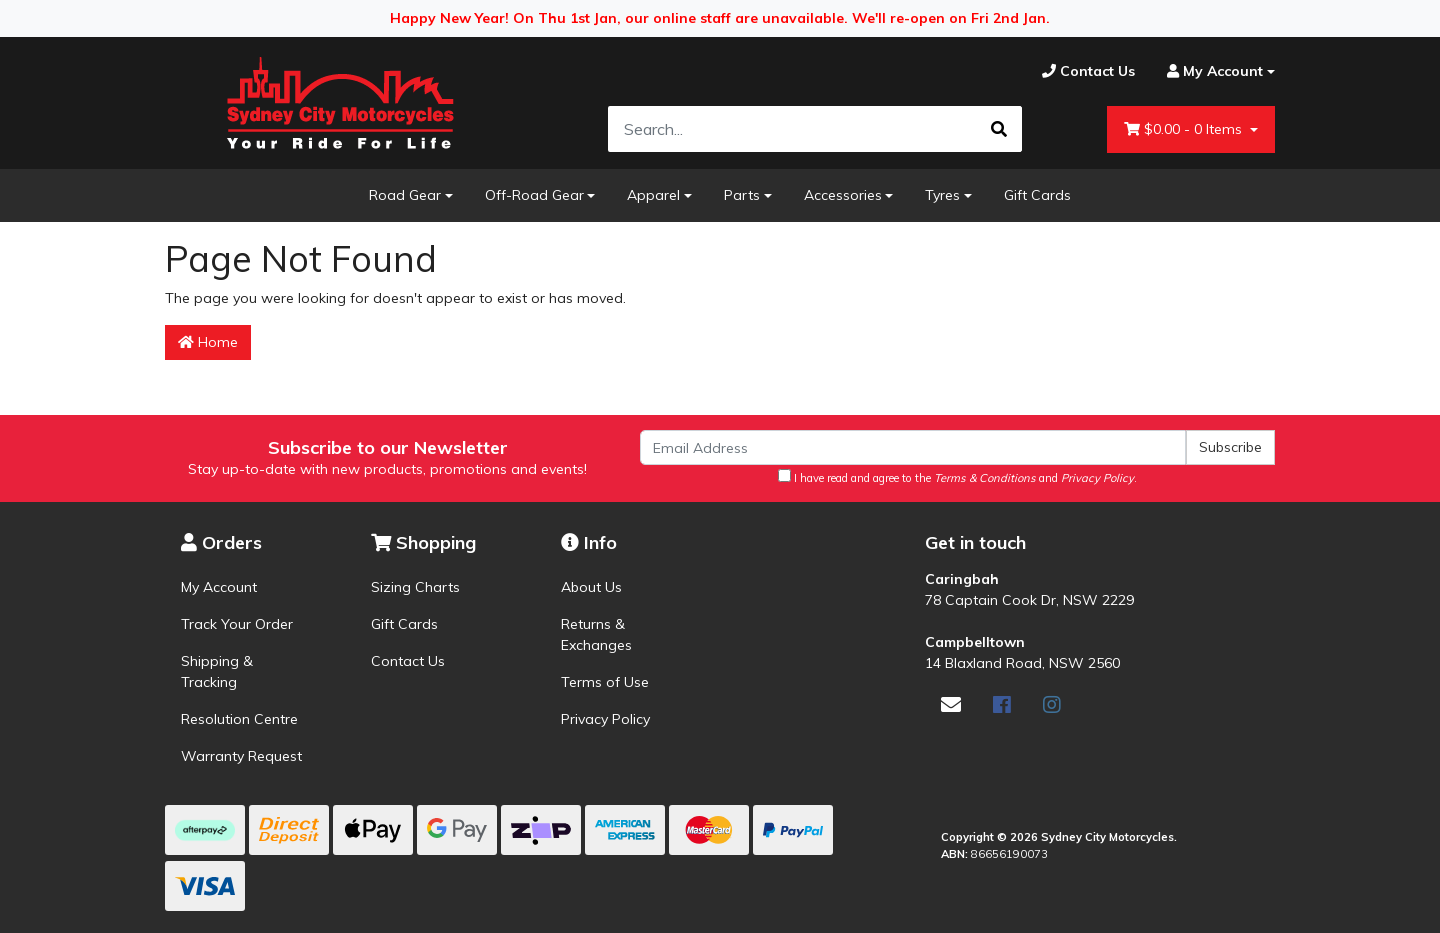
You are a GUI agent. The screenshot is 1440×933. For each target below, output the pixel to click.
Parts (742, 195)
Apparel (653, 195)
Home (208, 342)
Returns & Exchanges (596, 634)
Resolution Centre (239, 719)
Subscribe (1230, 447)
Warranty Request (241, 756)
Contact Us (408, 661)
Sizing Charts (415, 587)
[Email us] (951, 704)
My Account (219, 587)
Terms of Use (605, 682)
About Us (591, 587)
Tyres (942, 195)
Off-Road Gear (534, 195)
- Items (1185, 129)
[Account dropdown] (1213, 71)
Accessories (843, 195)
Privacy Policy (605, 719)
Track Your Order (237, 624)
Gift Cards (1037, 195)
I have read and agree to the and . (957, 477)
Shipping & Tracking (217, 671)
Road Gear (405, 195)
